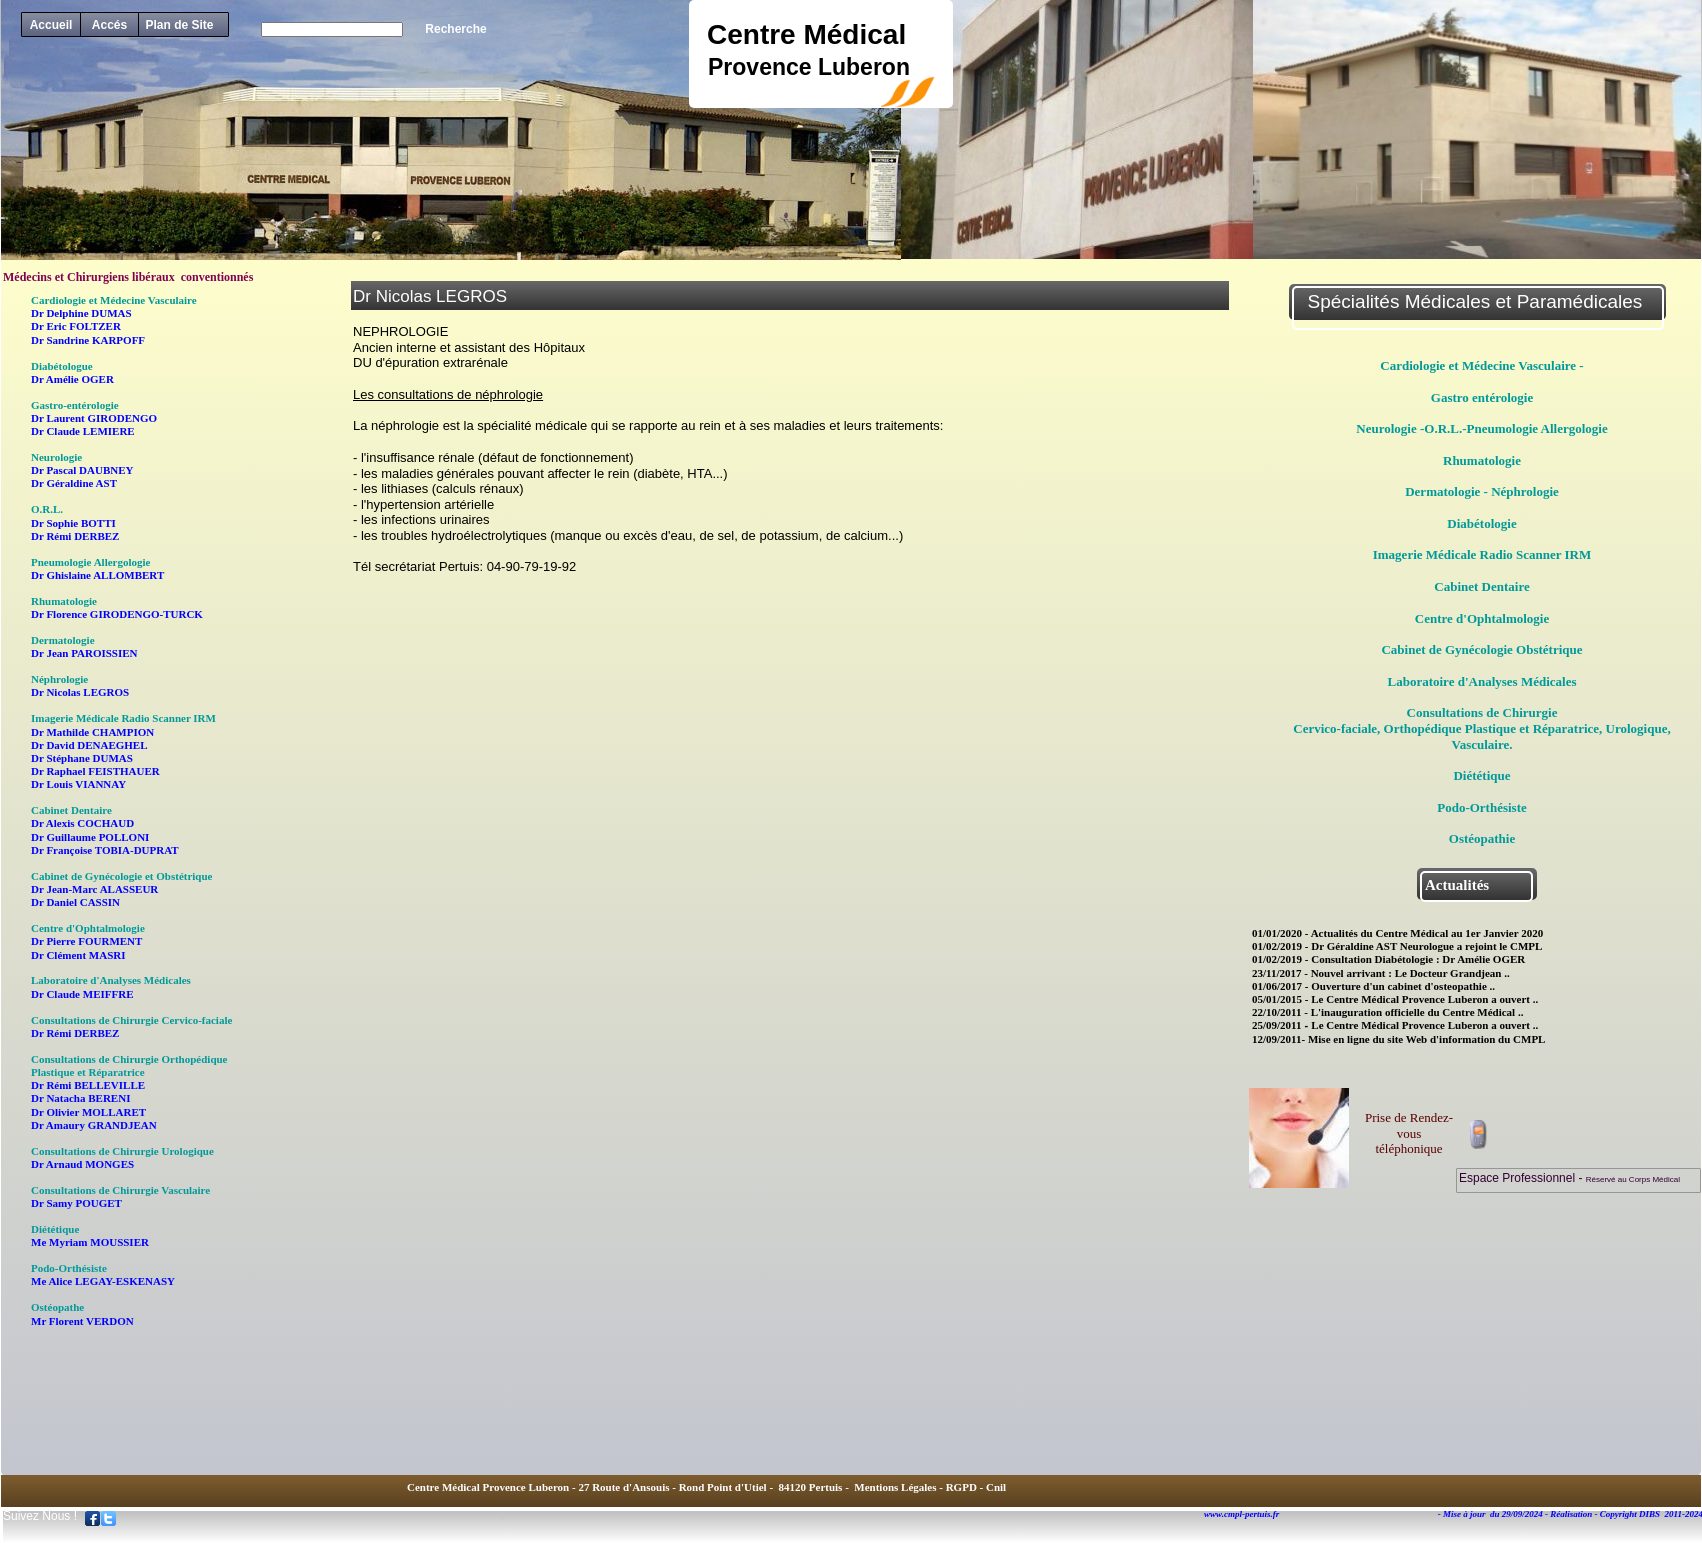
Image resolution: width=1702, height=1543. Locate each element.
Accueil (51, 25)
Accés (109, 25)
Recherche (455, 29)
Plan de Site (179, 25)
